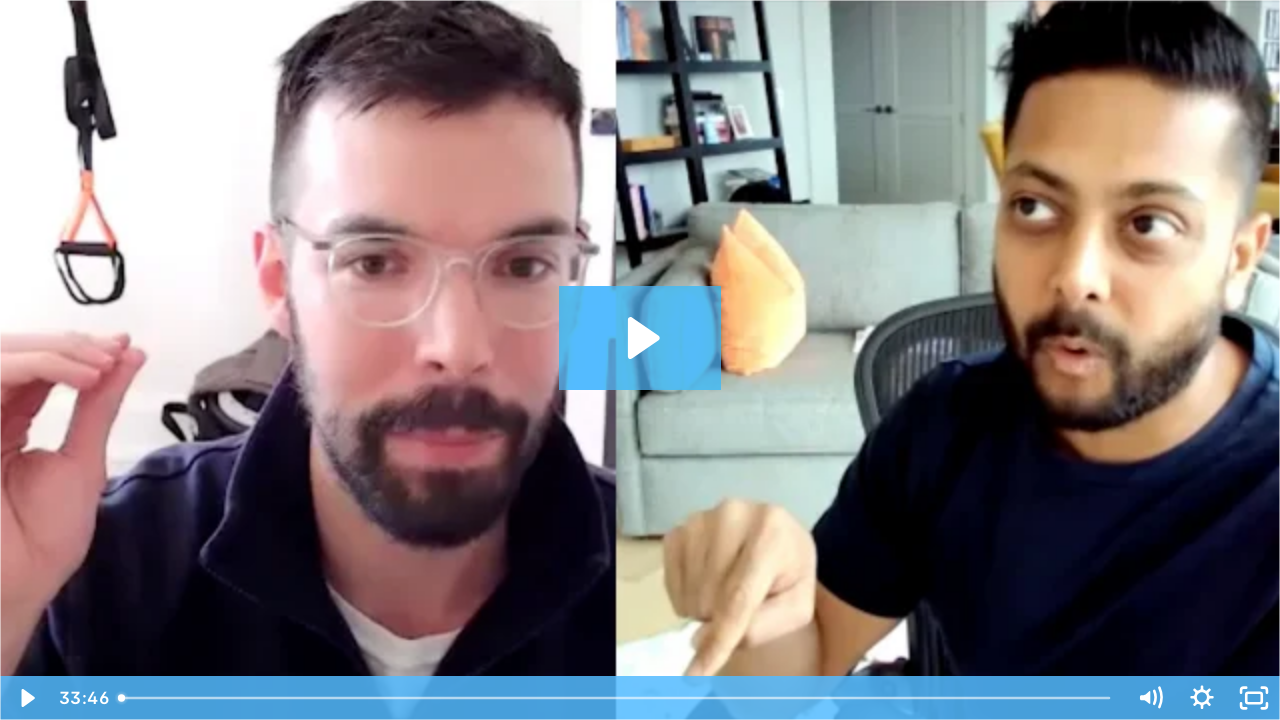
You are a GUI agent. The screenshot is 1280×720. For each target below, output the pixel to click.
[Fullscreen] (1254, 698)
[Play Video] (26, 698)
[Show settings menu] (1202, 698)
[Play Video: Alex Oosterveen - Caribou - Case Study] (640, 338)
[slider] (616, 698)
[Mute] (1150, 698)
